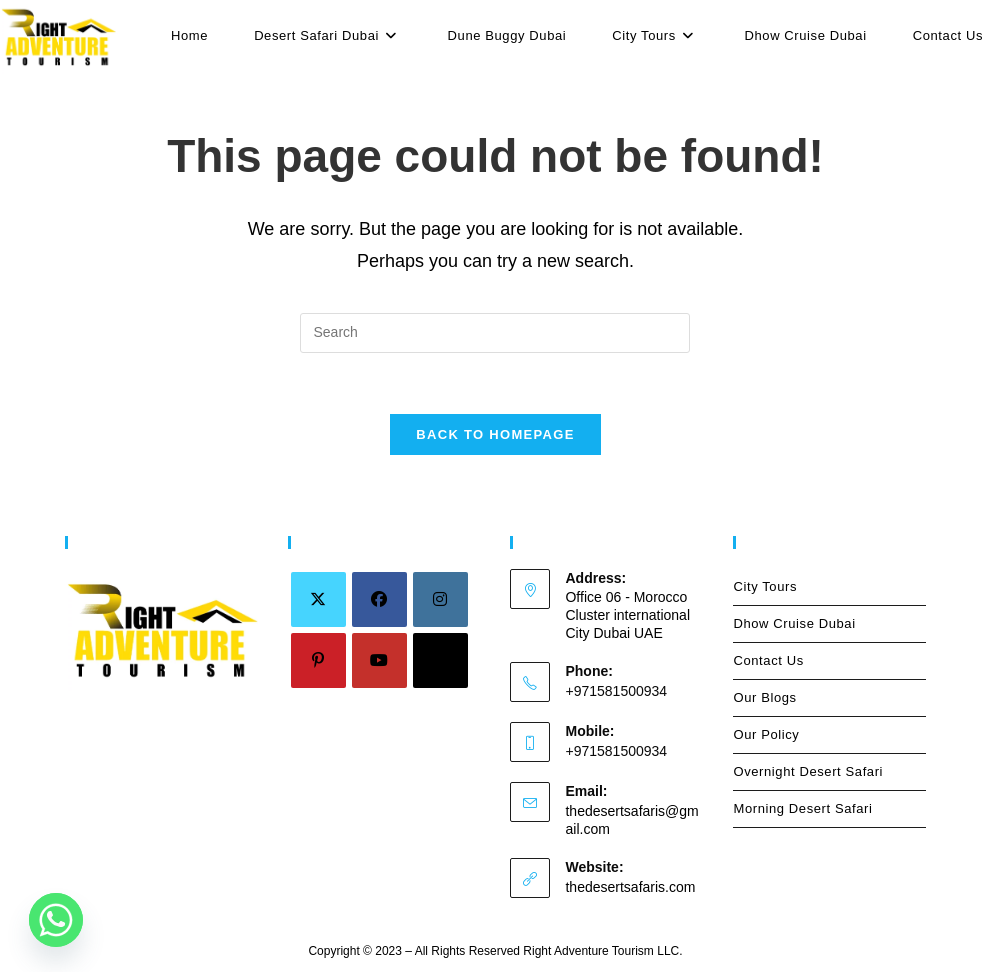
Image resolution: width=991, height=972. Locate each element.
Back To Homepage (495, 434)
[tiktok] (440, 660)
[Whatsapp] (56, 920)
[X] (318, 599)
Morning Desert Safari (802, 808)
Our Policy (766, 734)
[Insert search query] (495, 333)
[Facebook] (379, 599)
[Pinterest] (318, 660)
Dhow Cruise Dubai (794, 623)
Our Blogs (764, 697)
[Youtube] (379, 660)
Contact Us (768, 660)
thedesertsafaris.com (630, 887)
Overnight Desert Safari (808, 771)
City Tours (829, 587)
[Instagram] (440, 599)
